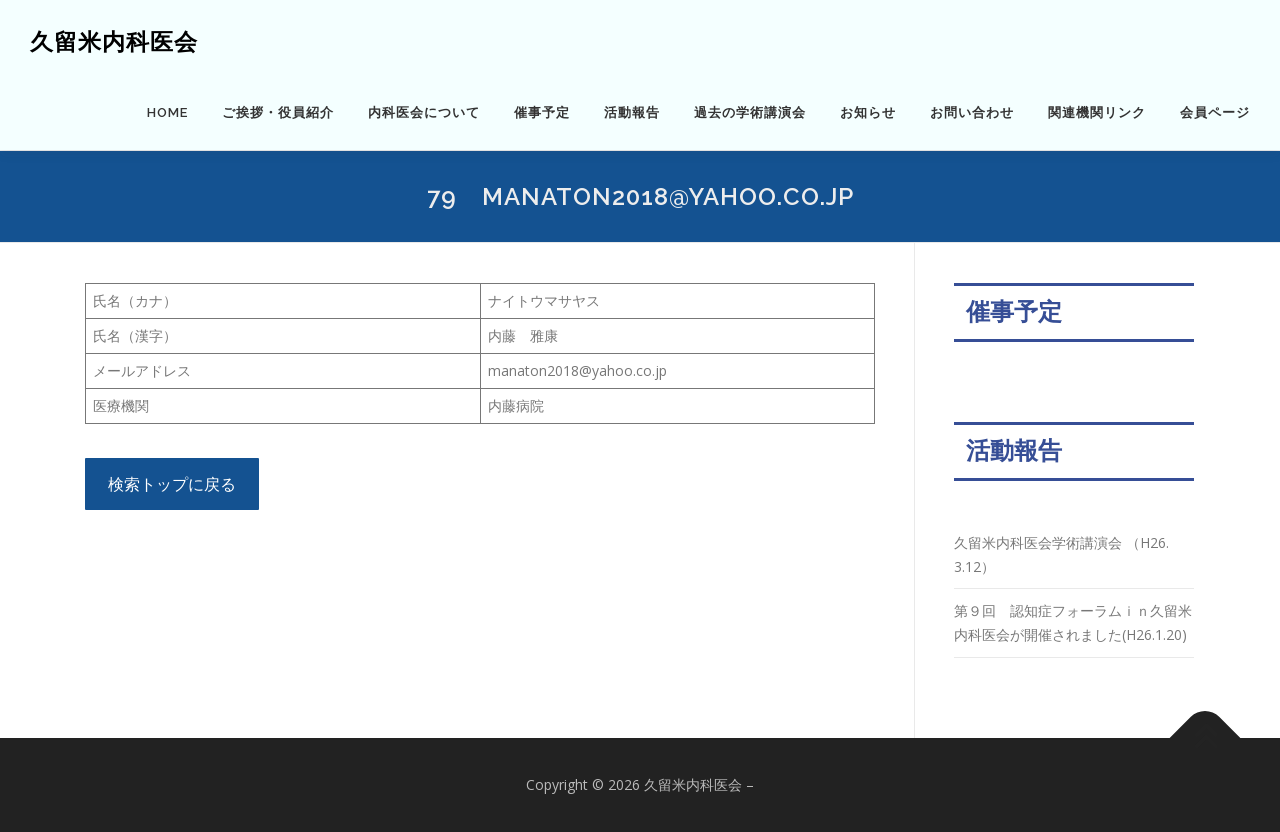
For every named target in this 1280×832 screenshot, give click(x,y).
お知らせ (868, 112)
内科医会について (424, 112)
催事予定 (542, 112)
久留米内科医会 (114, 40)
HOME (167, 112)
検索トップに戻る (172, 484)
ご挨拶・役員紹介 (278, 112)
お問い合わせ (972, 112)
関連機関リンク (1097, 112)
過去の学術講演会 (750, 112)
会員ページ (1215, 112)
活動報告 (632, 112)
